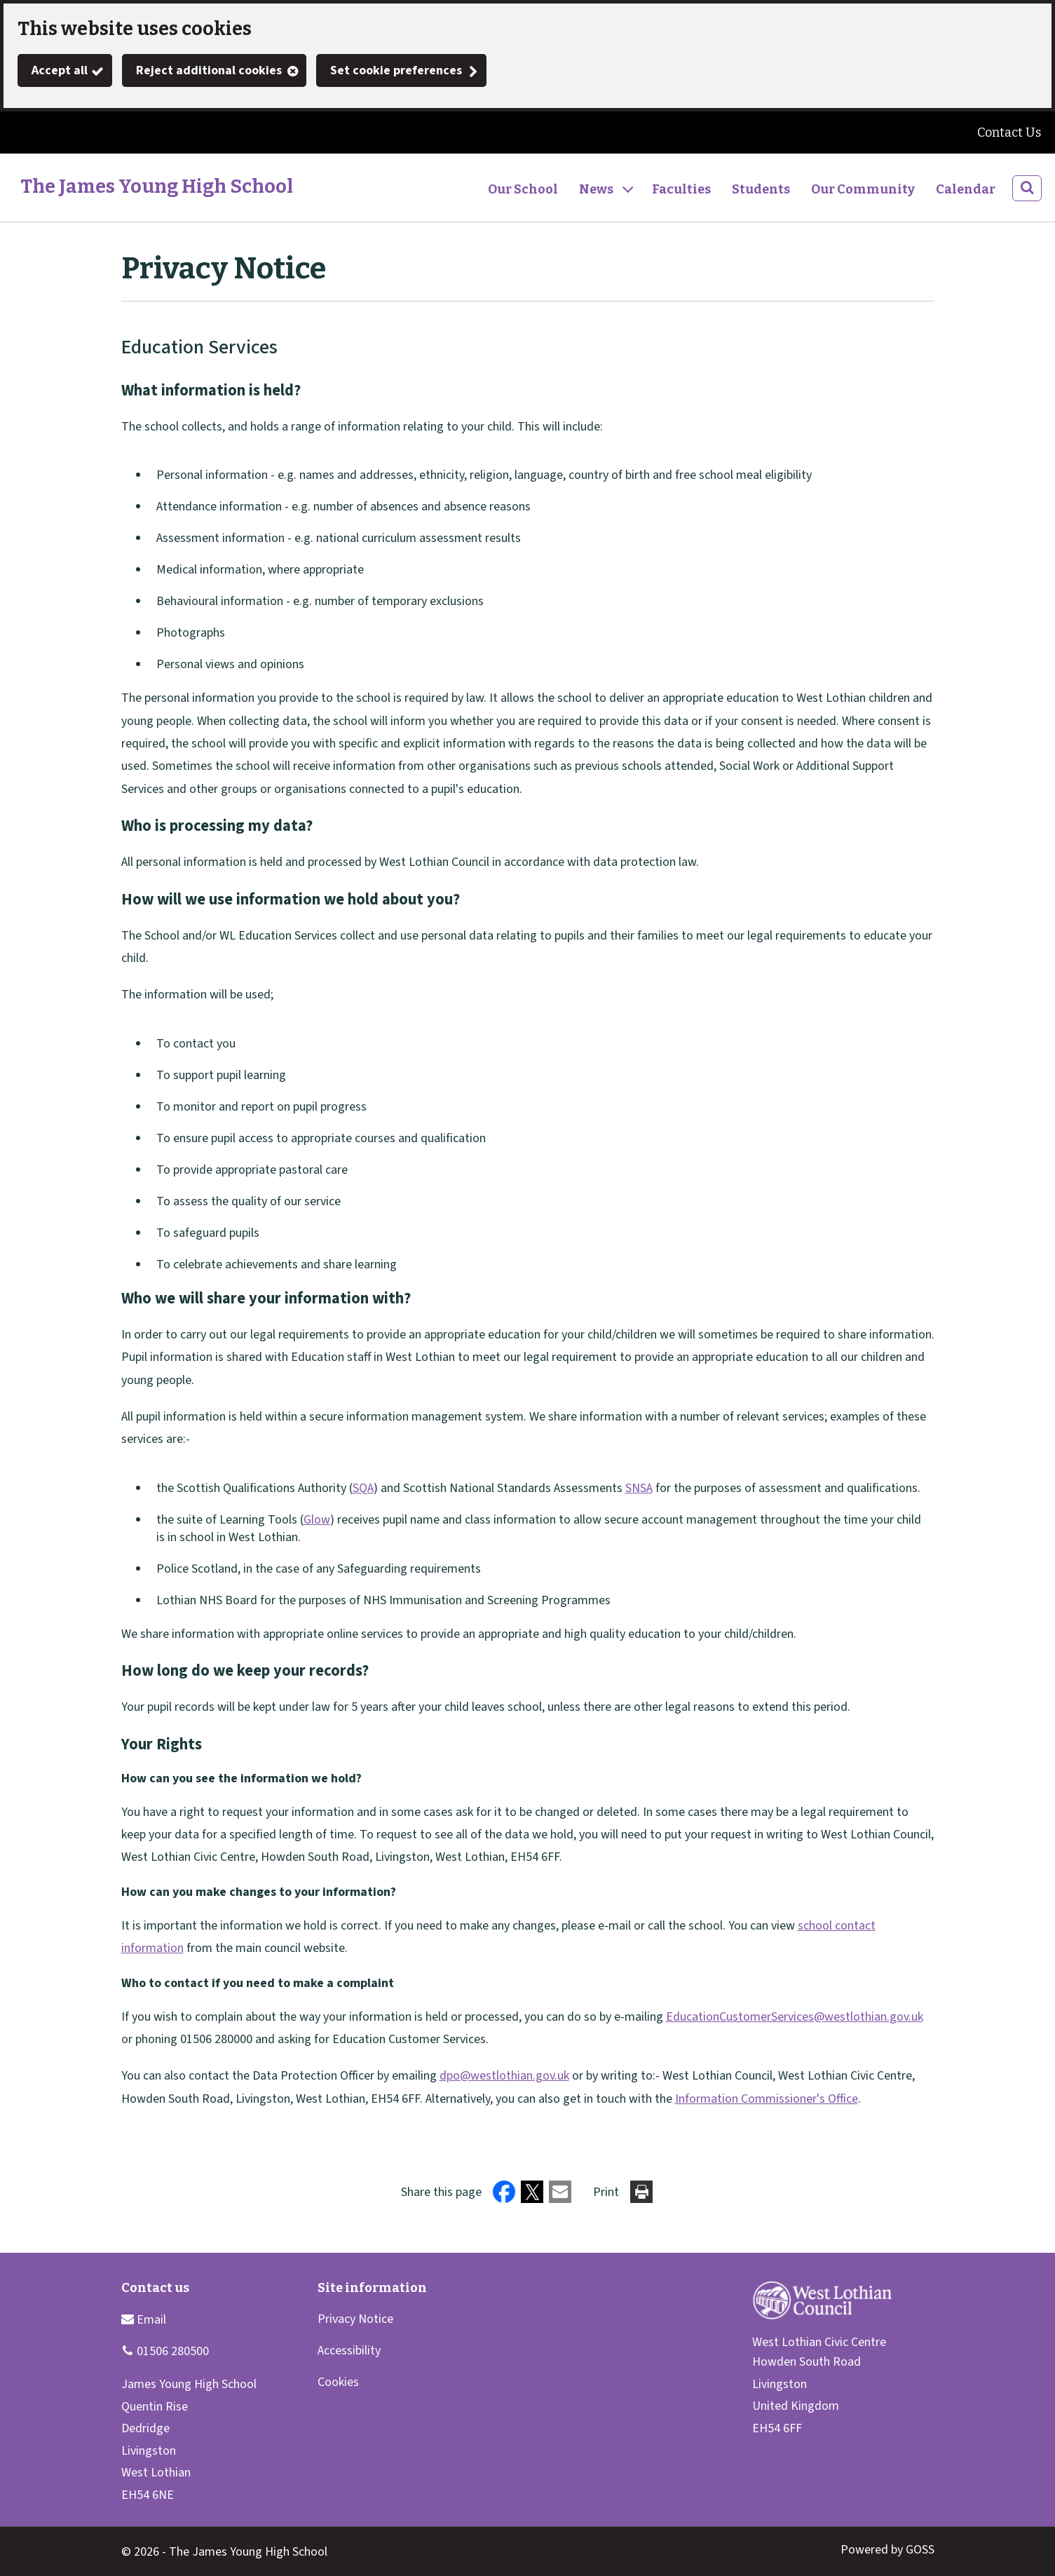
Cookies (338, 2382)
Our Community (863, 189)
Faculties (681, 189)
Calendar (965, 189)
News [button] (596, 189)
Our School (523, 189)
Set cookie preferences (396, 70)
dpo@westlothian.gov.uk (504, 2075)
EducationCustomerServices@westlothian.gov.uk (794, 2017)
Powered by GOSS (887, 2549)
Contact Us (1009, 132)
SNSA (639, 1488)
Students (761, 189)
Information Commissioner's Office (766, 2099)
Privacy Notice (355, 2319)
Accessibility (349, 2350)
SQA (363, 1488)
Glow (317, 1519)
